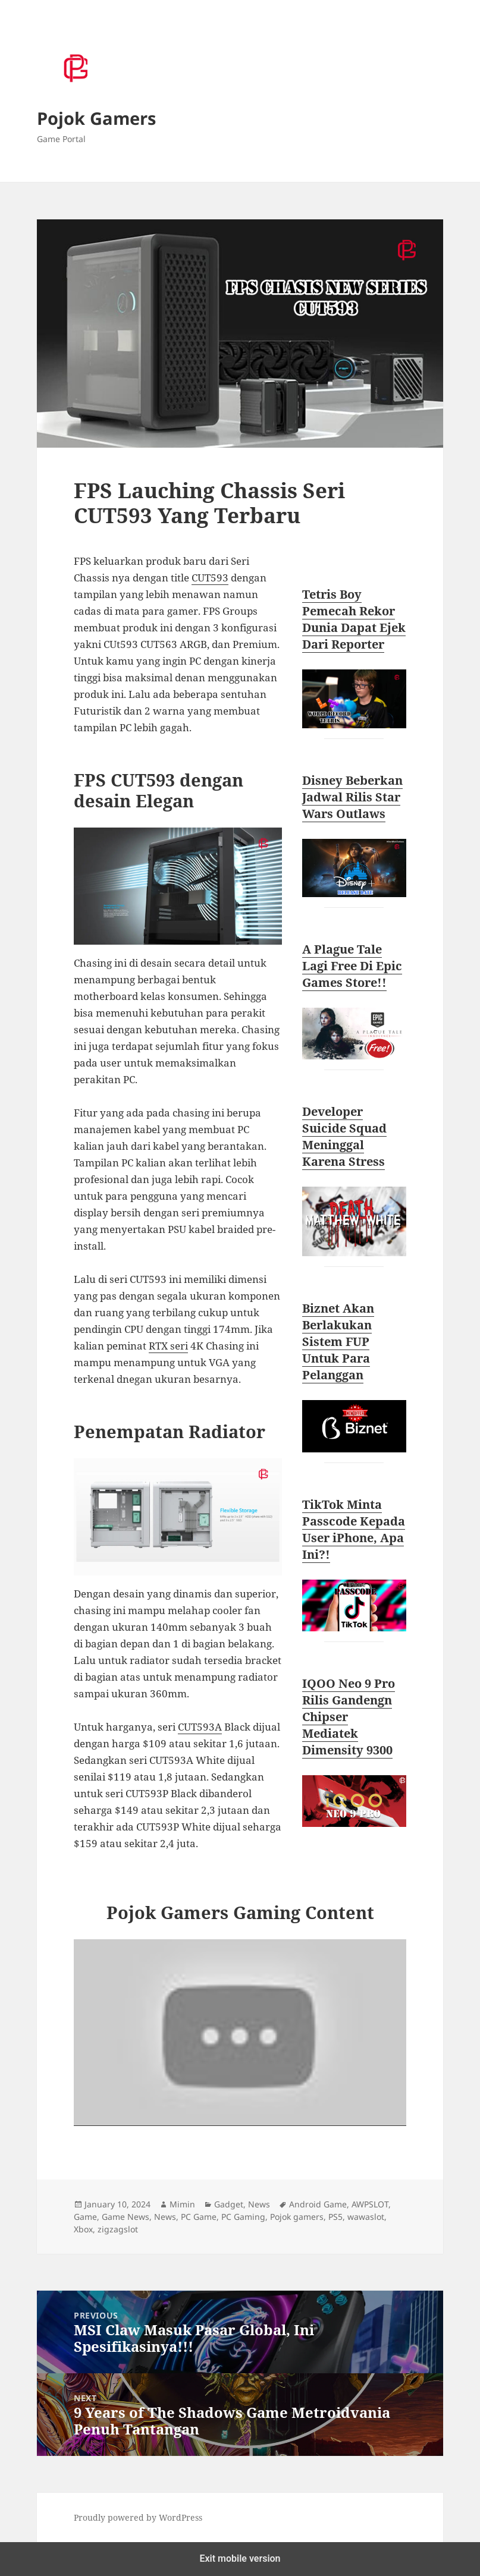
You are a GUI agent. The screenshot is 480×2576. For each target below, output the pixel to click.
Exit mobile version (239, 2558)
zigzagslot (118, 2229)
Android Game (318, 2204)
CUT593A (200, 1727)
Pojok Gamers (96, 118)
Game (85, 2216)
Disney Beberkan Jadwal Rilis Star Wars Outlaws (352, 797)
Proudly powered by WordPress (138, 2517)
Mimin (182, 2204)
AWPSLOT (370, 2204)
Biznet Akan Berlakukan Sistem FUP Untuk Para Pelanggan (338, 1341)
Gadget (228, 2204)
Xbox (83, 2229)
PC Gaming (243, 2216)
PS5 (335, 2216)
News (259, 2204)
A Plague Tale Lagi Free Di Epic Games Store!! (352, 965)
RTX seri (168, 1346)
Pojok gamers (297, 2216)
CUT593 (210, 577)
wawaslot (365, 2216)
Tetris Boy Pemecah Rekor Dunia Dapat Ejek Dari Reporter (354, 619)
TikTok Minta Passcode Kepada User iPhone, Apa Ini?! (353, 1529)
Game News (125, 2216)
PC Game (199, 2216)
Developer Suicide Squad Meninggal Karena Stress (344, 1136)
